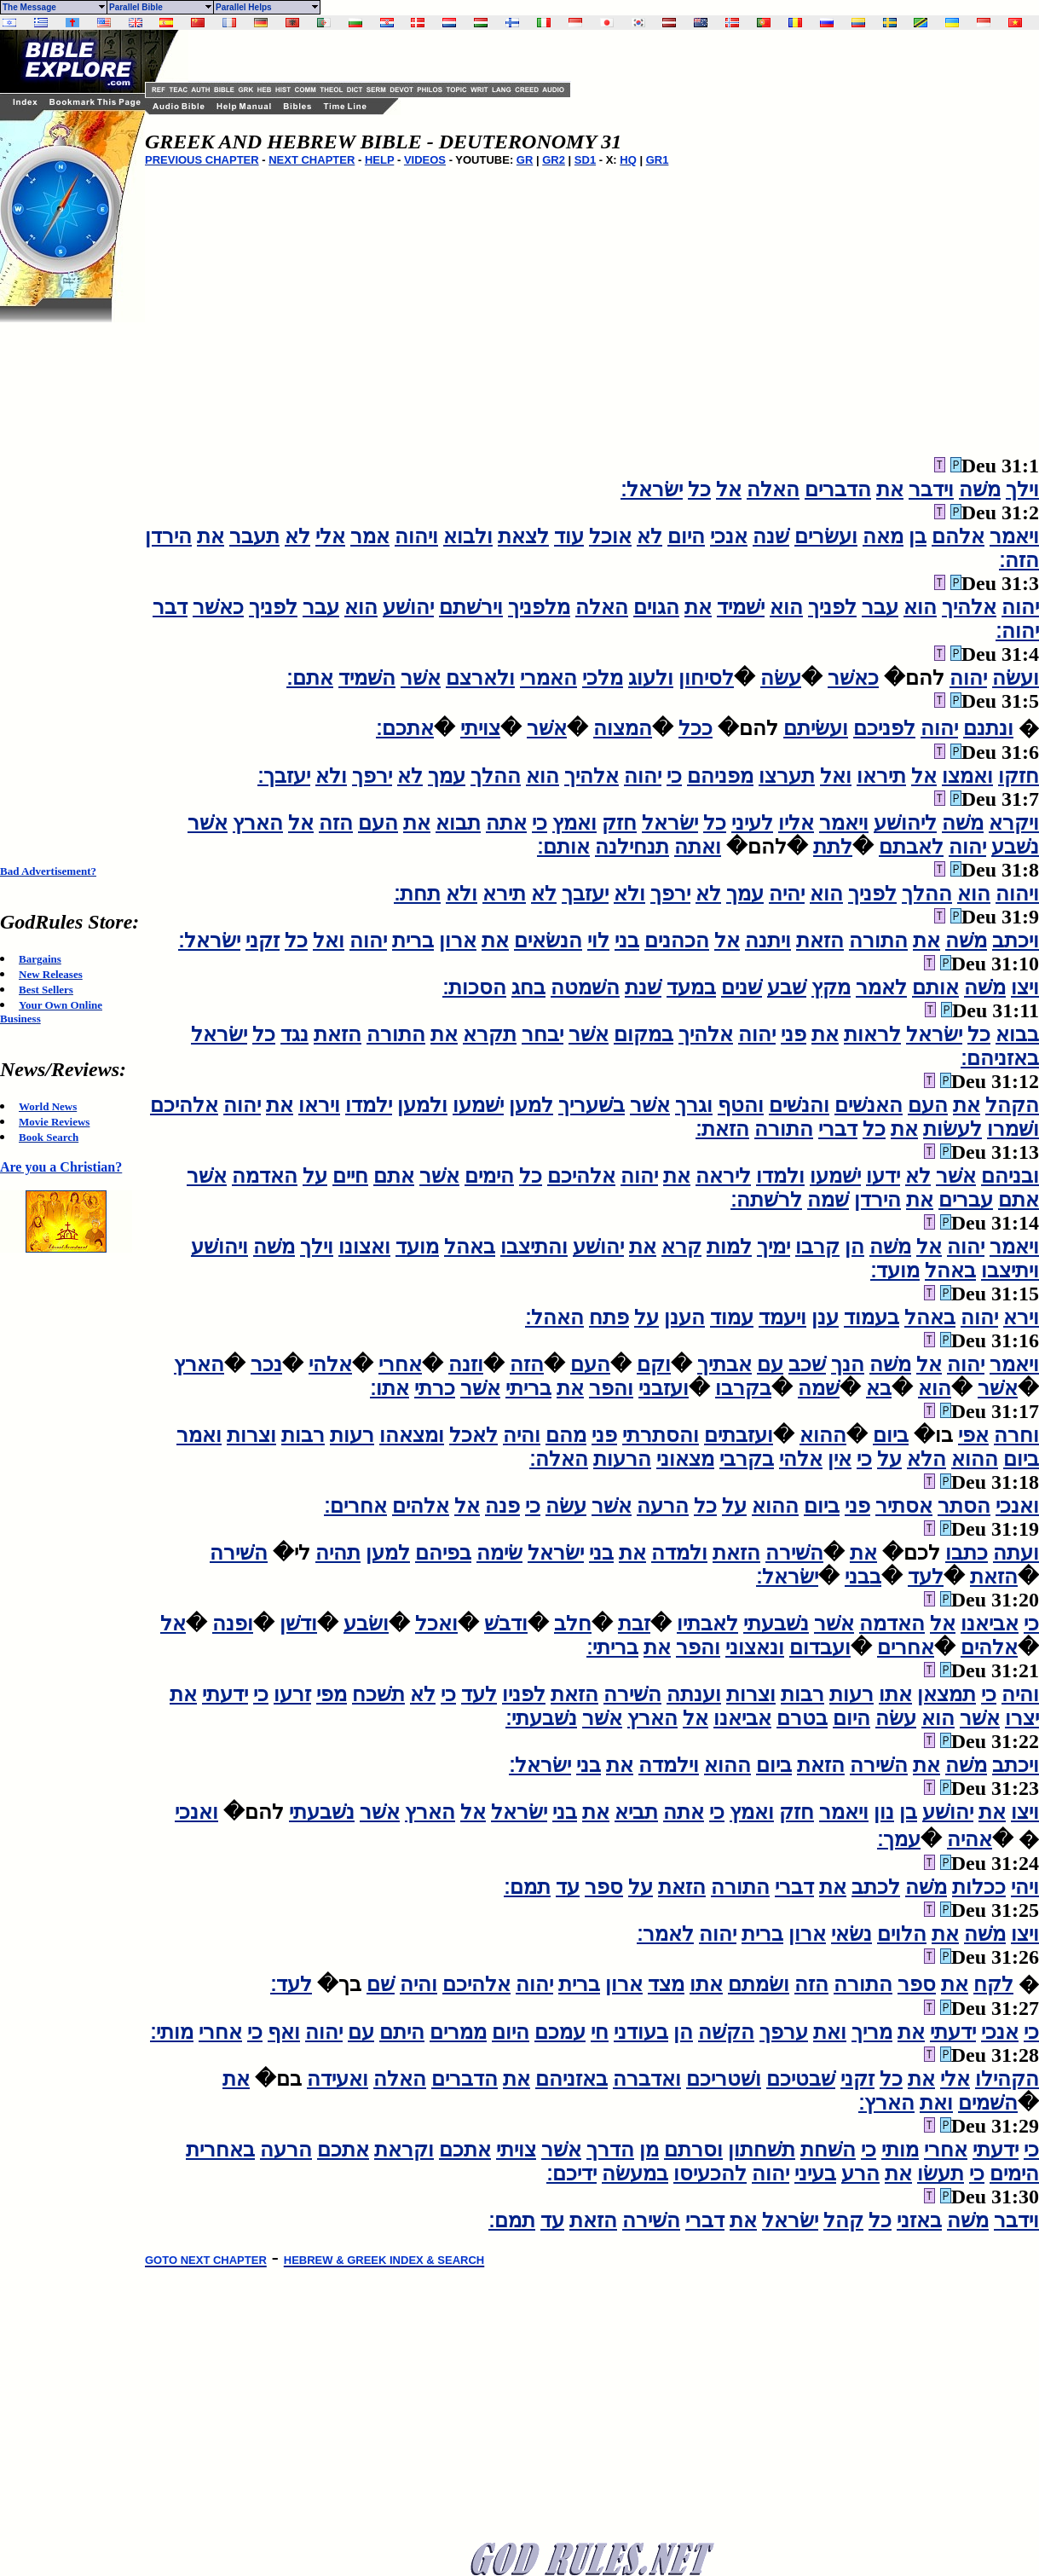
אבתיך (724, 1364)
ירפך (372, 776)
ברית (413, 940)
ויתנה (768, 940)
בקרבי (746, 1459)
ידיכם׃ (571, 2173)
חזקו (1018, 776)
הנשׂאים (548, 940)
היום (686, 536)
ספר (604, 1887)
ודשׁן (298, 1623)
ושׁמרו (1013, 1129)
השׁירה (794, 1553)
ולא (331, 776)
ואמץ (574, 823)
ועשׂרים (825, 536)
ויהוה (416, 536)
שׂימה (499, 1553)
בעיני (815, 2173)
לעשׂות (952, 1129)
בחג (528, 987)
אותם (935, 987)
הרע (860, 2173)
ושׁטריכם (723, 2079)
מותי (900, 2150)
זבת (634, 1623)
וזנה (465, 1364)
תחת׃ (417, 894)
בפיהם (443, 1553)
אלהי (330, 1364)
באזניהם (571, 2079)
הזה (336, 823)
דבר (170, 607)
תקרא (490, 1034)
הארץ (258, 823)
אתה (506, 823)
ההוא (822, 1435)
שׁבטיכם (800, 2079)
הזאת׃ (722, 1129)
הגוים (656, 607)
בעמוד (871, 1317)
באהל (469, 1247)
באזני (919, 2220)
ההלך (495, 776)
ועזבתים (738, 1435)
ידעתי (225, 1694)
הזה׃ (1019, 560)
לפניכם (884, 728)
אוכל (610, 536)
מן (649, 2150)
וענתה (694, 1694)
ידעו (883, 1176)
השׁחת (828, 2150)
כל (699, 489)
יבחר (542, 1034)
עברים (965, 1200)
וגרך (694, 1105)
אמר (370, 536)
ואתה (697, 847)
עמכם (560, 2032)
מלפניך (539, 607)
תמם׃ (527, 1887)
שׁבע (786, 987)
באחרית (220, 2150)
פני (793, 1034)
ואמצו (967, 776)
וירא (1021, 1317)
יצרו (1022, 1718)
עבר (880, 607)
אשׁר (421, 678)
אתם (393, 1176)
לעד (926, 1577)
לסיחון (706, 678)
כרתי (434, 1388)
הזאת (820, 940)
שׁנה (771, 536)
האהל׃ (554, 1317)
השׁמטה (585, 987)
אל (729, 489)
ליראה (723, 1176)
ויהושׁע (219, 1247)
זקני (262, 940)
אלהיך (969, 607)
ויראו (319, 1105)
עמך (446, 776)
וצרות (251, 1435)
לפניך (832, 607)
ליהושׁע (905, 823)
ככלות (979, 1887)
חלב (573, 1623)
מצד (666, 1984)
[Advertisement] (68, 578)
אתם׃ (309, 678)
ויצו (1025, 987)
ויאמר (1014, 536)
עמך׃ (899, 1839)
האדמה (264, 1176)
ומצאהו (411, 1435)
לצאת (523, 536)
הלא (926, 1459)
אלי (330, 536)
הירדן (168, 536)
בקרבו (743, 1388)
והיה (521, 1435)
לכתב (875, 1887)
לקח (993, 1984)
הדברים (838, 489)
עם (770, 1364)
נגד (294, 1034)
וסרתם (693, 2150)
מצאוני (685, 1459)
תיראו (881, 776)
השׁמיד (366, 678)
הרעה (663, 1506)
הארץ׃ (886, 2103)
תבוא (458, 823)
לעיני (752, 823)
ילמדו (368, 1105)
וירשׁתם (471, 607)
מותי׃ (171, 2032)
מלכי (602, 678)
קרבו (817, 1247)
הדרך (610, 2150)
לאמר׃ (665, 1934)
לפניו (523, 1694)
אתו (895, 1694)
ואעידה (337, 2079)
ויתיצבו (1010, 1270)
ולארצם (480, 678)
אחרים (905, 1647)
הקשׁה (726, 2032)
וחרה (1016, 1435)
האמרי (548, 678)
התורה (878, 940)
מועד (417, 1247)
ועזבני (663, 1388)
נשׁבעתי (776, 1623)
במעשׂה (635, 2173)
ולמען (422, 1105)
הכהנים (676, 940)
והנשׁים (799, 1105)
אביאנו (990, 1623)
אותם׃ (563, 847)
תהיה (338, 1553)
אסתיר (903, 1506)
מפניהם (720, 776)
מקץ (831, 987)
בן (917, 536)
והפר (611, 1388)
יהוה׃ (1017, 631)
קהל (843, 2220)
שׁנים (741, 987)
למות (729, 1247)
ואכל (436, 1623)
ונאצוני (754, 1647)
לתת (832, 847)
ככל (695, 728)
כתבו (966, 1553)
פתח (609, 1317)
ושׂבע (366, 1623)
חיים (350, 1176)
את (889, 489)
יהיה (787, 894)
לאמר (881, 987)
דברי (837, 1129)
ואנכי (1017, 1506)
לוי (598, 940)
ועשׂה (1015, 678)
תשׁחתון (761, 2150)
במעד (691, 987)
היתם (401, 2032)
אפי (973, 1435)
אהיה (969, 1839)
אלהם (958, 536)
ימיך (773, 1247)
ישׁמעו (478, 1105)
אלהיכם (184, 1105)
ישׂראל (670, 823)
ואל (835, 776)
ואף (284, 2032)
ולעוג (650, 678)
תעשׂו (940, 2173)
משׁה (980, 489)
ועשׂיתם (815, 728)
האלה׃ (558, 1459)
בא (879, 1388)
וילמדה (668, 1765)
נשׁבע (1015, 847)
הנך (847, 1364)
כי (674, 776)
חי (600, 2032)
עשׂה (780, 678)
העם (378, 823)
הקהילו (1007, 2079)
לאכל (473, 1435)
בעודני (641, 2032)
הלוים (901, 1934)
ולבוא (468, 536)
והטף (741, 1105)
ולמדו (780, 1176)
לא (649, 536)
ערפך (783, 2032)
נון (884, 1812)
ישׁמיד (741, 607)
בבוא (1017, 1034)
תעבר (254, 536)
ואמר (199, 1435)
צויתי (480, 728)
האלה (773, 489)
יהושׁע (408, 607)
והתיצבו (534, 1247)
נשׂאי (851, 1934)
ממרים (458, 2032)
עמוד (731, 1317)
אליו (796, 823)
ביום (891, 1435)
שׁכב (807, 1364)
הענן (684, 1317)
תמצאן (946, 1694)
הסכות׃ (474, 987)
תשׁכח (378, 1694)
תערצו (787, 776)
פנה (502, 1506)
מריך (871, 2032)
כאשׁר (218, 607)
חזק (619, 823)
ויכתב (1015, 940)
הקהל (1012, 1105)
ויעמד (782, 1317)
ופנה (232, 1623)
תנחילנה (632, 847)
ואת (829, 2032)
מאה (883, 536)
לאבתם (911, 847)
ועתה (1016, 1553)
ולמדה (679, 1553)
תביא (636, 1812)
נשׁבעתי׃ (541, 1718)
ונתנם (988, 728)
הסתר (964, 1506)
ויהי (1025, 1887)
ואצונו (364, 1247)
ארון (457, 940)
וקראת (404, 2150)
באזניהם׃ (1000, 1058)
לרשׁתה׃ (766, 1200)
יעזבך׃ (283, 776)
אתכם (465, 2150)
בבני (863, 1577)
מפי (331, 1694)
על (315, 1176)
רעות (352, 1435)
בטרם (802, 1718)
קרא (681, 1247)
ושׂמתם (758, 1984)
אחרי (400, 1364)
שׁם (381, 1984)
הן (854, 1247)
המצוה (622, 728)
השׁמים (988, 2103)
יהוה (1020, 607)
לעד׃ (291, 1984)
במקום (643, 1034)
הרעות (622, 1459)
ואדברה (647, 2079)
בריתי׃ (612, 1647)
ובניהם (1010, 1176)
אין (839, 1459)
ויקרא (1014, 823)
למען (531, 1105)
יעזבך (585, 894)
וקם (654, 1364)
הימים (489, 1176)
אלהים (420, 1506)
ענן (825, 1317)
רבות (303, 1435)
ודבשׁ (506, 1623)
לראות (872, 1034)
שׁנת (643, 987)
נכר (266, 1364)
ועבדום (820, 1647)
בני (627, 940)
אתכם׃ (405, 728)
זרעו (292, 1694)
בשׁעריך (591, 1105)
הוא (920, 607)
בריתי (528, 1388)
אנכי (729, 536)
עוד (569, 536)
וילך (1022, 489)
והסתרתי (660, 1435)
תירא (504, 894)
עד (568, 1887)
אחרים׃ (355, 1506)
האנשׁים (868, 1105)
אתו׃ (389, 1388)
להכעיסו (710, 2173)
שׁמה (828, 1200)
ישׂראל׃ (652, 489)
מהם (565, 1435)
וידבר (931, 489)
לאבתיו (707, 1623)
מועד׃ (895, 1270)
